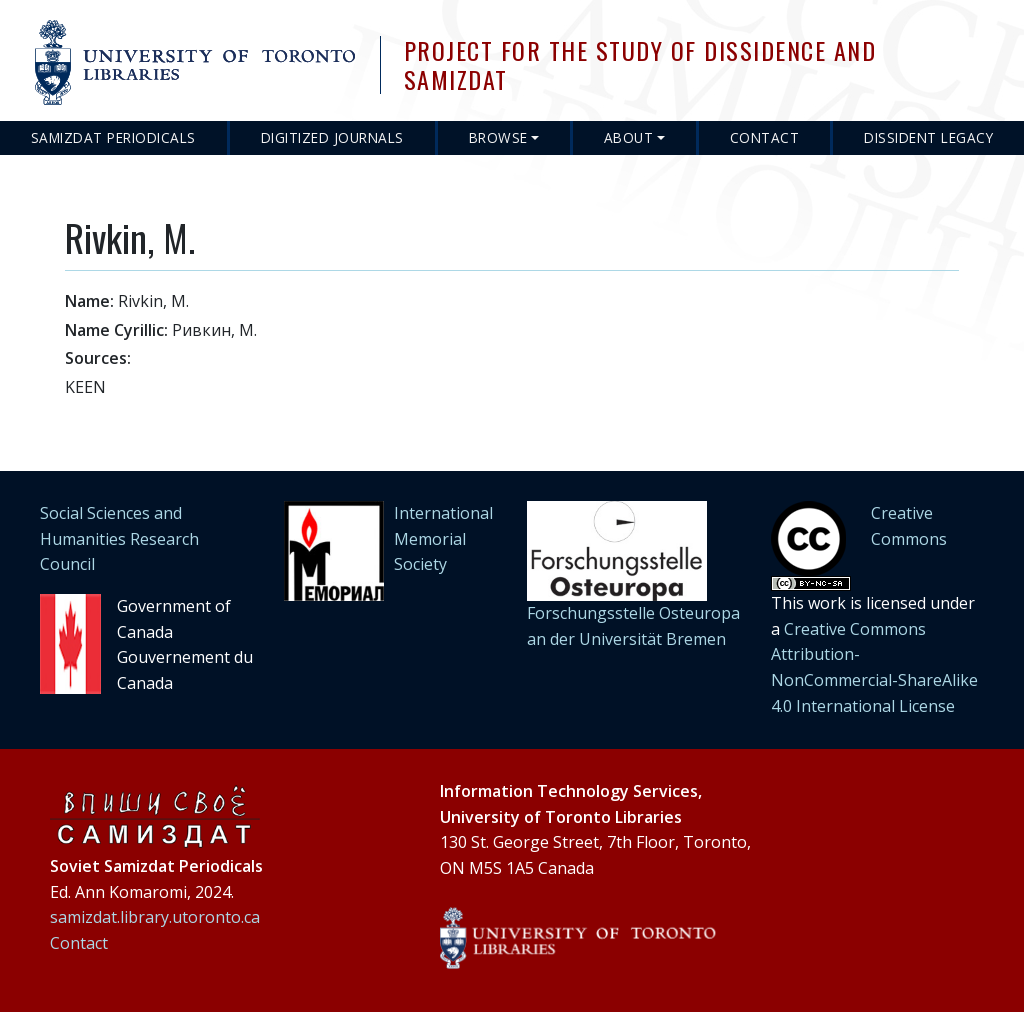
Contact (765, 137)
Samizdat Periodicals (113, 137)
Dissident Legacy (928, 137)
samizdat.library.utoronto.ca (155, 917)
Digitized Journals (332, 137)
